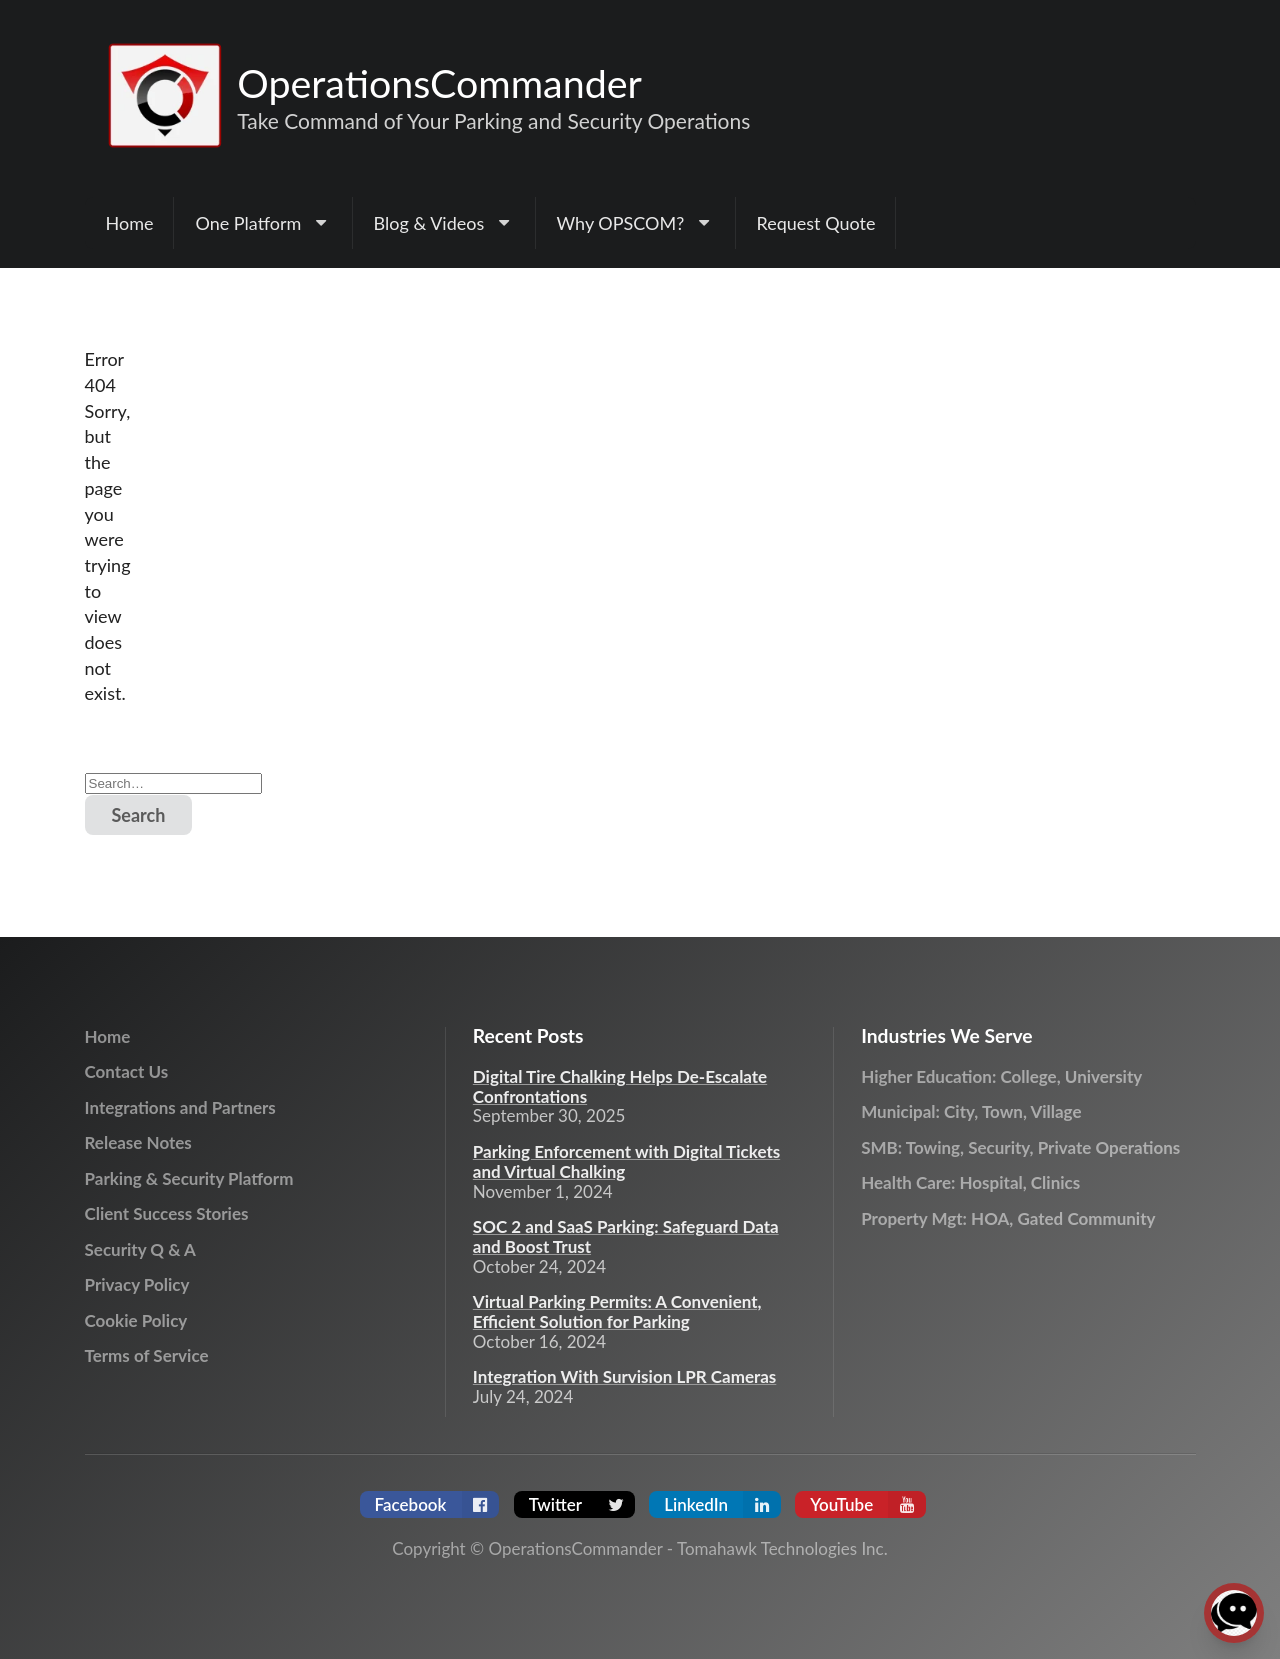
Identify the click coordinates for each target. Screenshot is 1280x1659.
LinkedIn (722, 1504)
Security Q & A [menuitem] (140, 1249)
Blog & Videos (444, 223)
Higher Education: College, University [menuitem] (1001, 1077)
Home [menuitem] (130, 223)
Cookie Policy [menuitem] (136, 1320)
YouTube (868, 1504)
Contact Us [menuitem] (127, 1071)
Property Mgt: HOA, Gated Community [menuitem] (1008, 1218)
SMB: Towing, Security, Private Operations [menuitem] (1020, 1147)
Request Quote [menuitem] (816, 223)
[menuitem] (263, 223)
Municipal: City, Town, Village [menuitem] (971, 1111)
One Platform (263, 223)
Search (139, 815)
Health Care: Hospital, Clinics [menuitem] (970, 1182)
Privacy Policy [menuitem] (137, 1284)
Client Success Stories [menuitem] (167, 1213)
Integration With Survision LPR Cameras (625, 1377)
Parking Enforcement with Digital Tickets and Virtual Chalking (626, 1162)
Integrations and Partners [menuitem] (180, 1107)
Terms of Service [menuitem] (147, 1355)
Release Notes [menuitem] (138, 1142)
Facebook (437, 1504)
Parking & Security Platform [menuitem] (189, 1178)
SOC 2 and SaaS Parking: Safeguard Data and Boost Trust (626, 1237)
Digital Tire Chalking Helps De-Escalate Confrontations (620, 1087)
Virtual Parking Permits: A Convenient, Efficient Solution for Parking (617, 1312)
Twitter (582, 1504)
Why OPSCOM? (636, 223)
